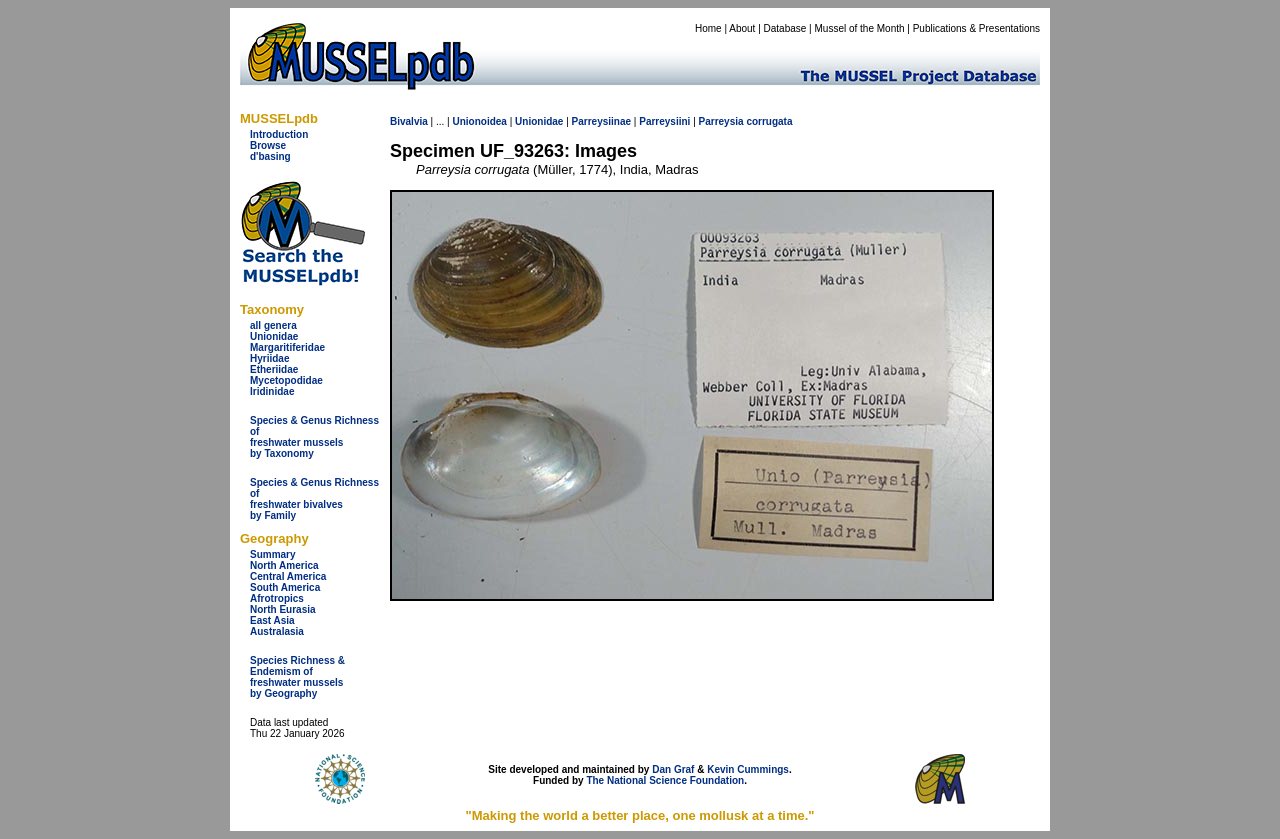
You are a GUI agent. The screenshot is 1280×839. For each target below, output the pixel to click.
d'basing (270, 156)
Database (785, 28)
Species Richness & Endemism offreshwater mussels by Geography (297, 677)
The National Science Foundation (665, 780)
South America (285, 587)
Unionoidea (479, 121)
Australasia (277, 631)
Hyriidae (269, 358)
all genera (273, 325)
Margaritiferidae (287, 347)
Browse (268, 145)
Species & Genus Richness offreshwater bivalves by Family (314, 499)
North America (284, 565)
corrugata (769, 121)
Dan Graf (673, 769)
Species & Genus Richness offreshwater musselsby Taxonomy (314, 437)
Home (708, 28)
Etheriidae (274, 369)
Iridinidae (272, 391)
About (742, 28)
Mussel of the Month (860, 28)
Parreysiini (664, 121)
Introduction (279, 134)
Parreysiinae (602, 121)
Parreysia (721, 121)
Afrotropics (277, 598)
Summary (273, 554)
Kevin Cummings (748, 769)
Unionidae (274, 336)
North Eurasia (283, 609)
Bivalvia (409, 121)
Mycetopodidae (286, 380)
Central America (288, 576)
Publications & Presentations (976, 28)
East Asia (272, 620)
